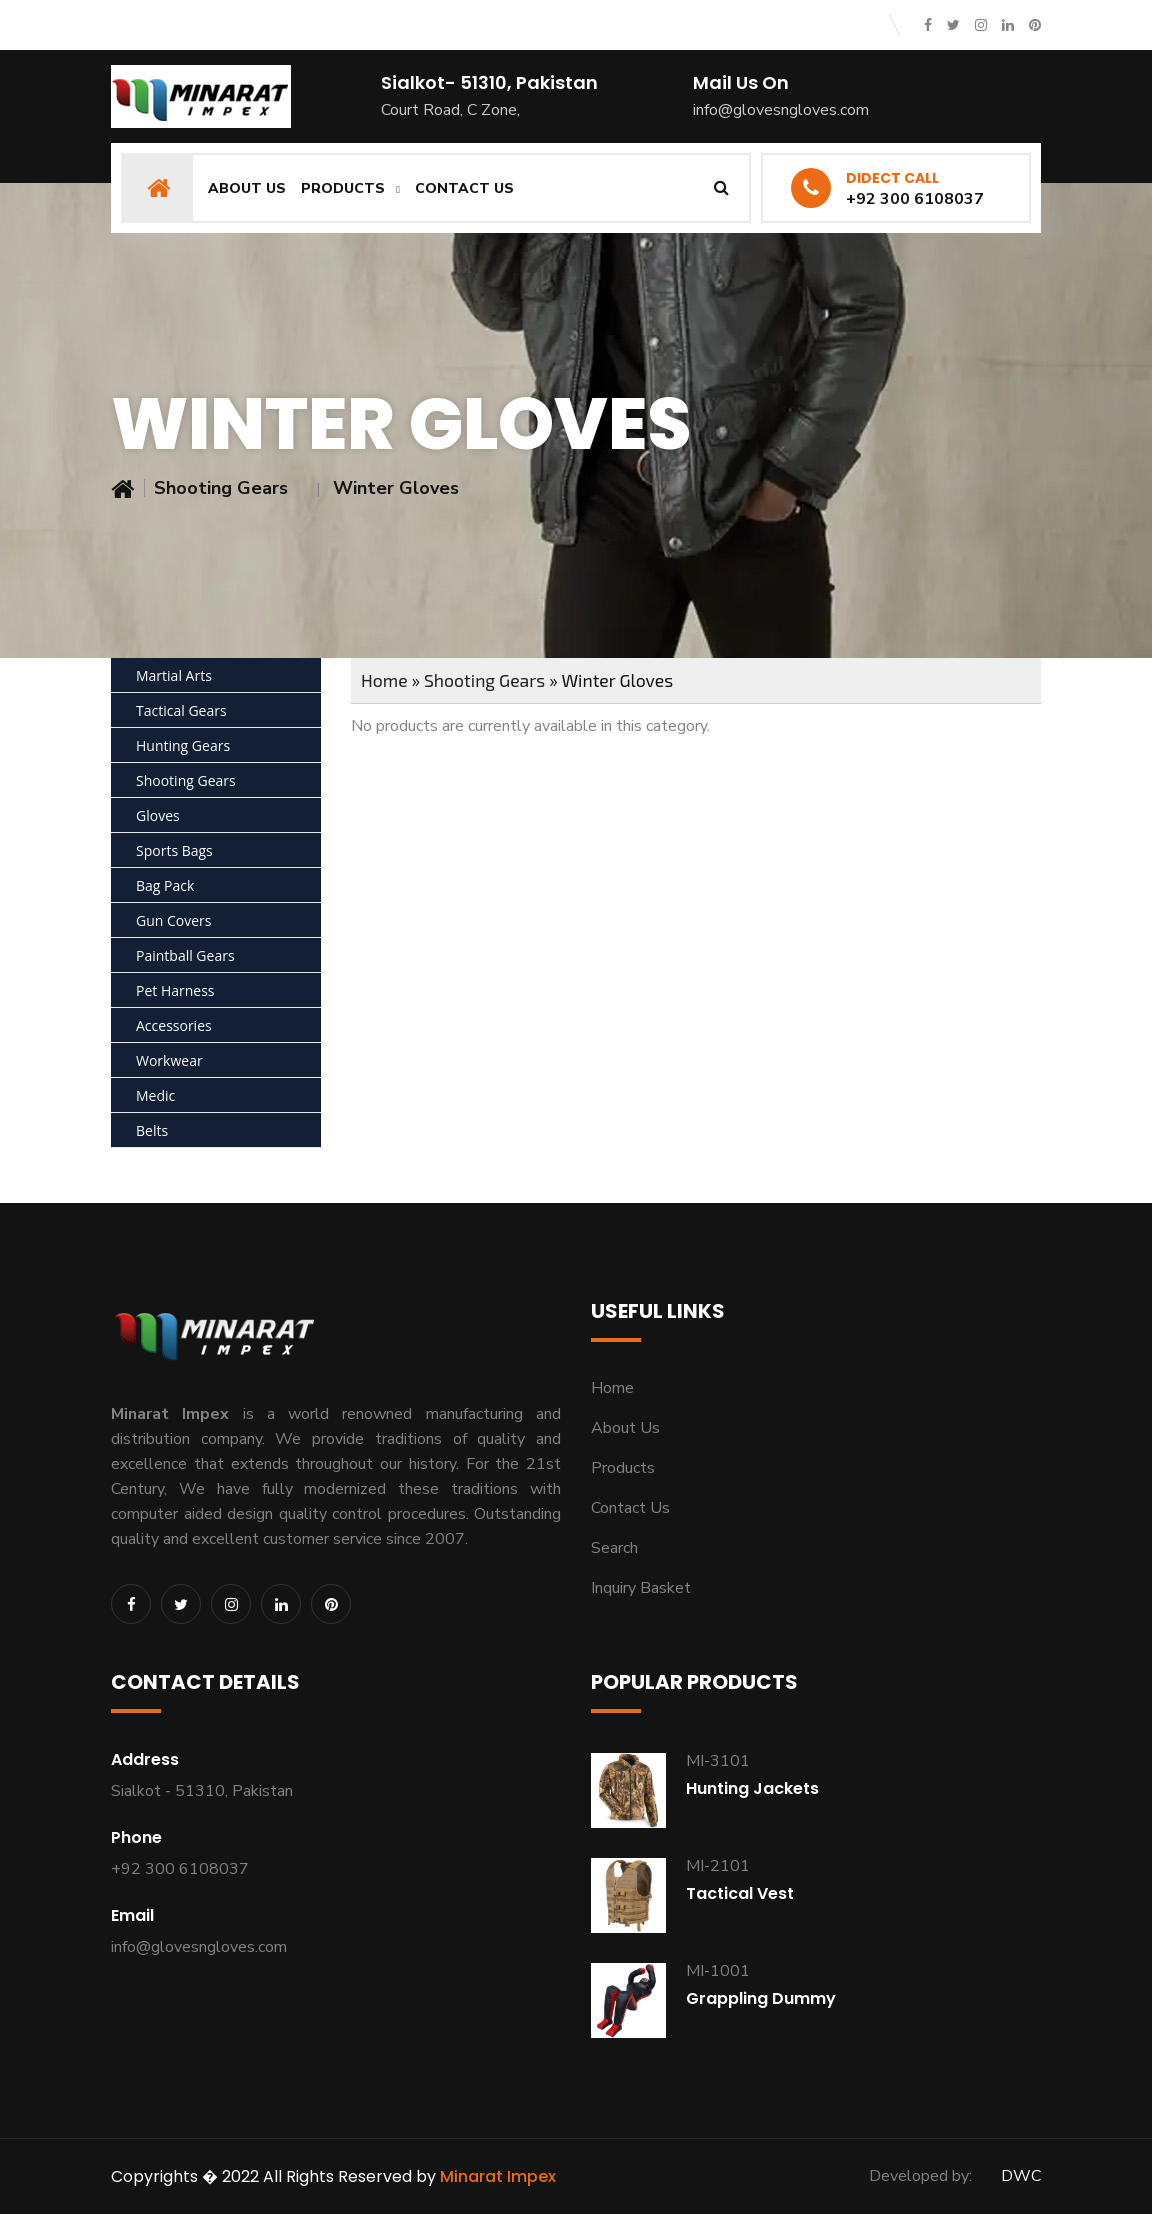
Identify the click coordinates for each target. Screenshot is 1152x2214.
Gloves (158, 815)
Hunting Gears (183, 745)
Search (614, 1548)
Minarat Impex (498, 2176)
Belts (152, 1130)
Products (343, 188)
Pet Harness (175, 990)
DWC (1021, 2176)
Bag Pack (165, 885)
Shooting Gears (221, 488)
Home (384, 680)
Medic (155, 1095)
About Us (247, 188)
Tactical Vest (740, 1893)
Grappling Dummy (761, 1998)
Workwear (169, 1060)
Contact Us (464, 188)
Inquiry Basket (641, 1588)
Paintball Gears (185, 955)
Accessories (174, 1025)
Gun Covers (173, 920)
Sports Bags (174, 850)
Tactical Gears (181, 710)
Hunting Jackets (752, 1788)
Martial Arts (174, 675)
